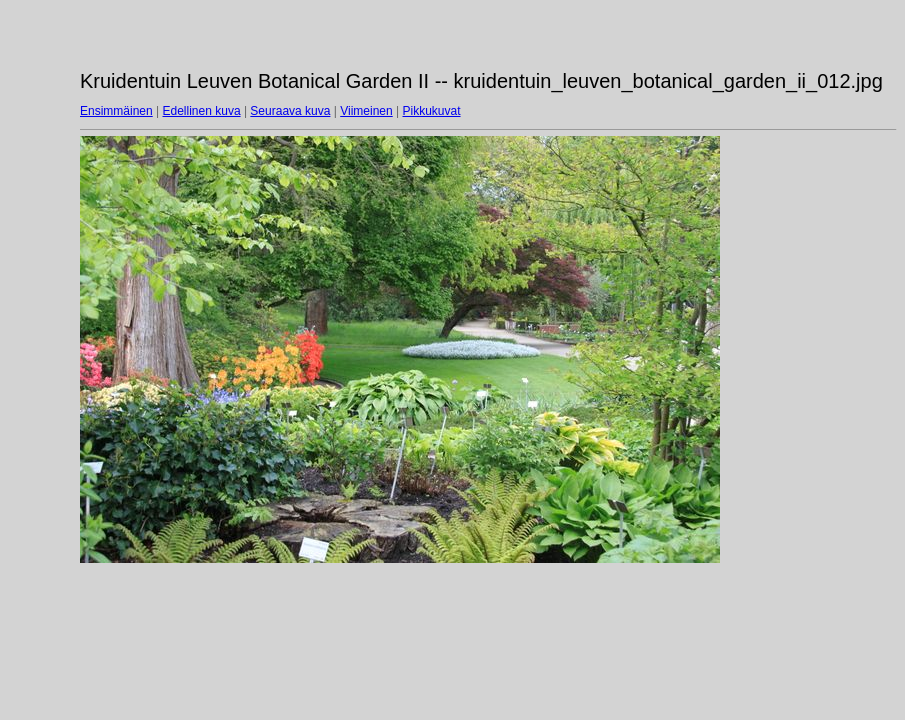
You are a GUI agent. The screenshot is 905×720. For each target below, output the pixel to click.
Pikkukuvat (432, 111)
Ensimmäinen (116, 111)
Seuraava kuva (290, 111)
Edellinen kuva (202, 111)
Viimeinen (366, 111)
